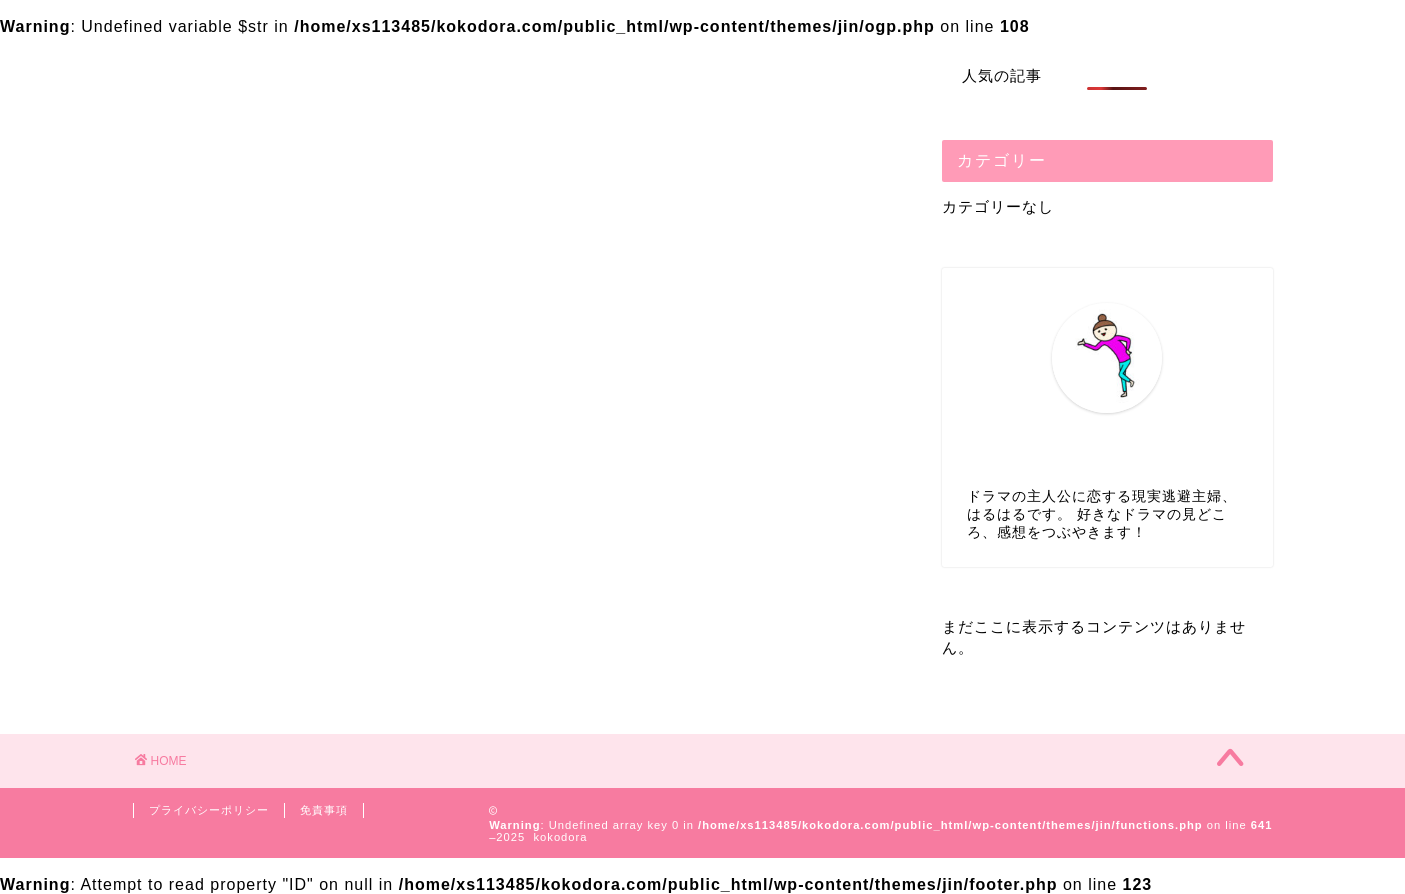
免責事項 (324, 810)
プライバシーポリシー (209, 810)
